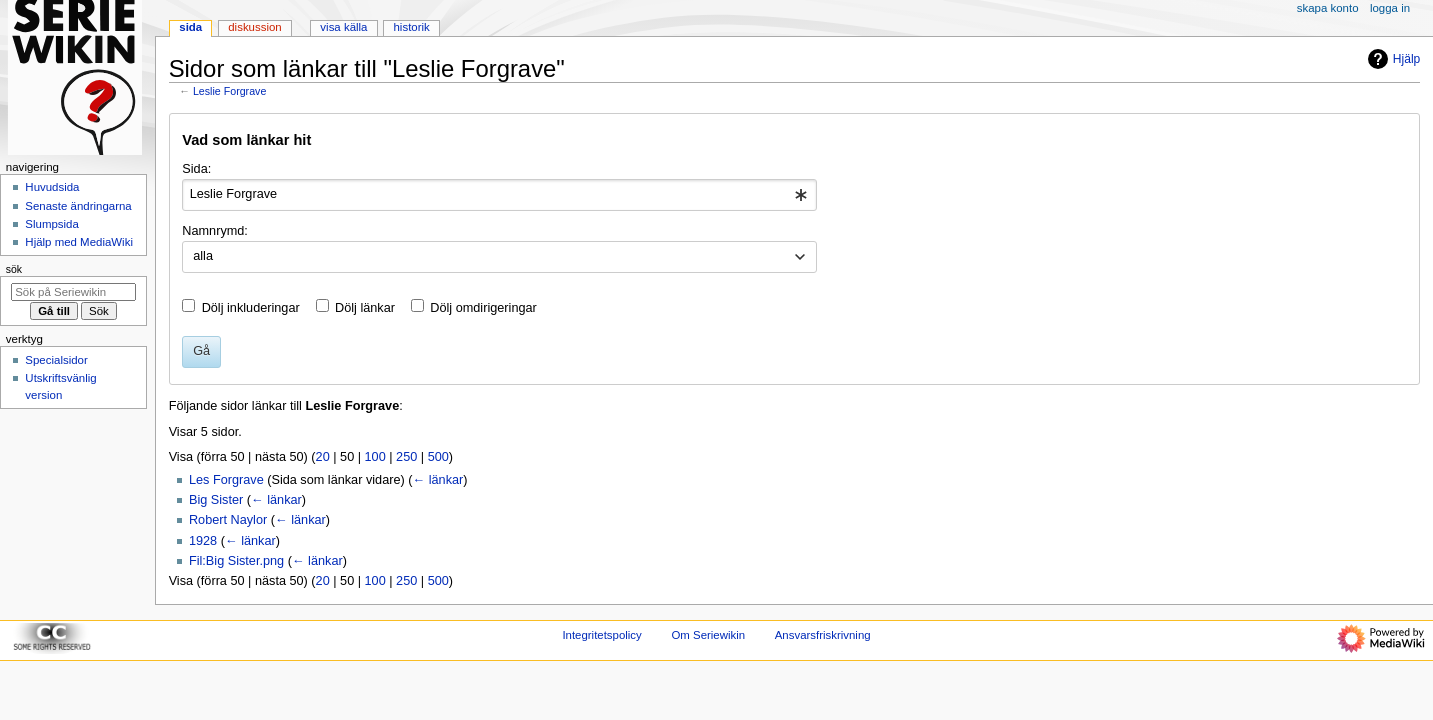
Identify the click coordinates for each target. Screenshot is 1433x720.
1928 (203, 541)
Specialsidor (56, 360)
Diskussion (254, 27)
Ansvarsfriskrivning (823, 635)
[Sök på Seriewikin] (73, 292)
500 (438, 457)
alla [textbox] (203, 256)
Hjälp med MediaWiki (79, 242)
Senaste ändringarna (78, 206)
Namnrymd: (215, 231)
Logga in (1390, 8)
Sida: (196, 169)
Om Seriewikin (708, 635)
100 (375, 457)
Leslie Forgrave (229, 91)
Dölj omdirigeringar (483, 308)
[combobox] (499, 195)
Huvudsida (52, 187)
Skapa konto (1328, 8)
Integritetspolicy (601, 635)
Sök (14, 269)
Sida (190, 27)
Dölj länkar (365, 308)
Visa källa (343, 27)
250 (406, 457)
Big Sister (216, 500)
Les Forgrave (226, 480)
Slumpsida (51, 224)
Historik (412, 27)
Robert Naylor (228, 520)
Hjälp (1391, 59)
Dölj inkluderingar (251, 308)
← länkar (437, 480)
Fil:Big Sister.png (236, 561)
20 (323, 457)
